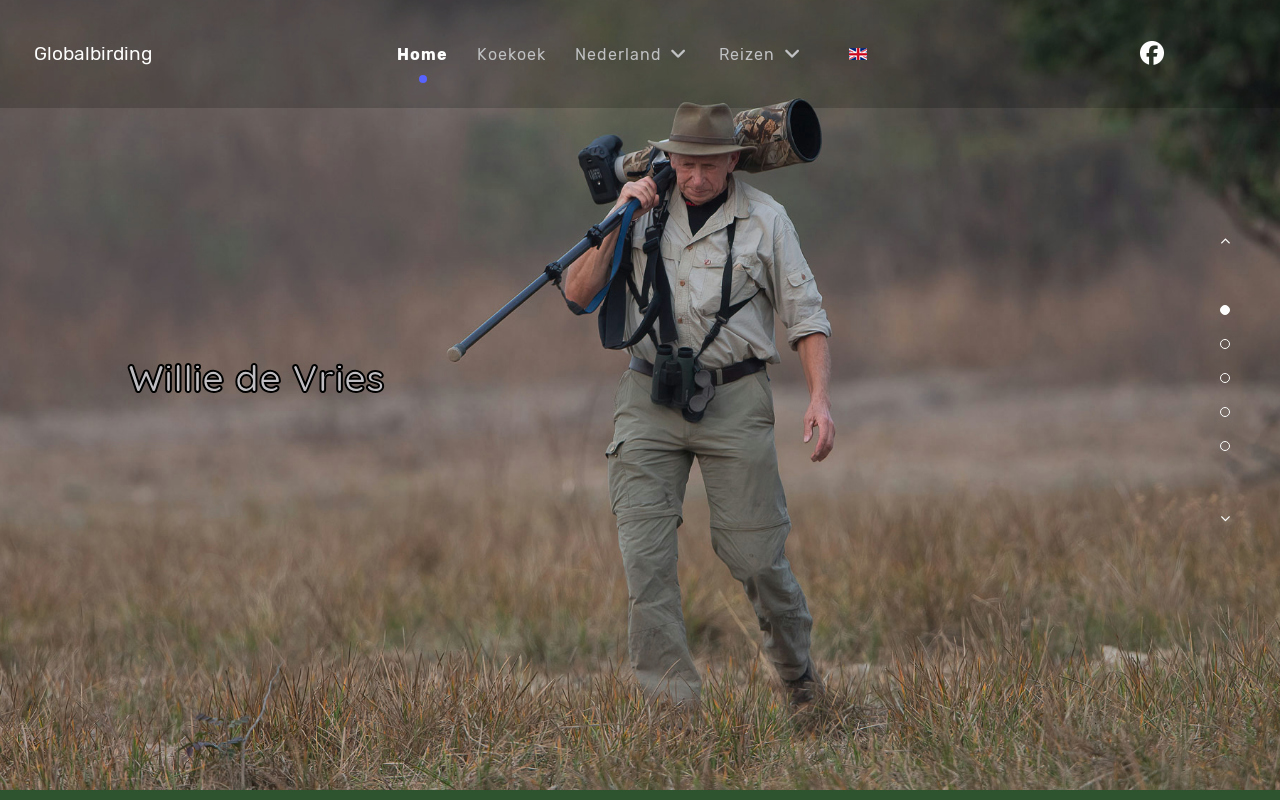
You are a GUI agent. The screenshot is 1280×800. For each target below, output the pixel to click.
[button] (1225, 251)
